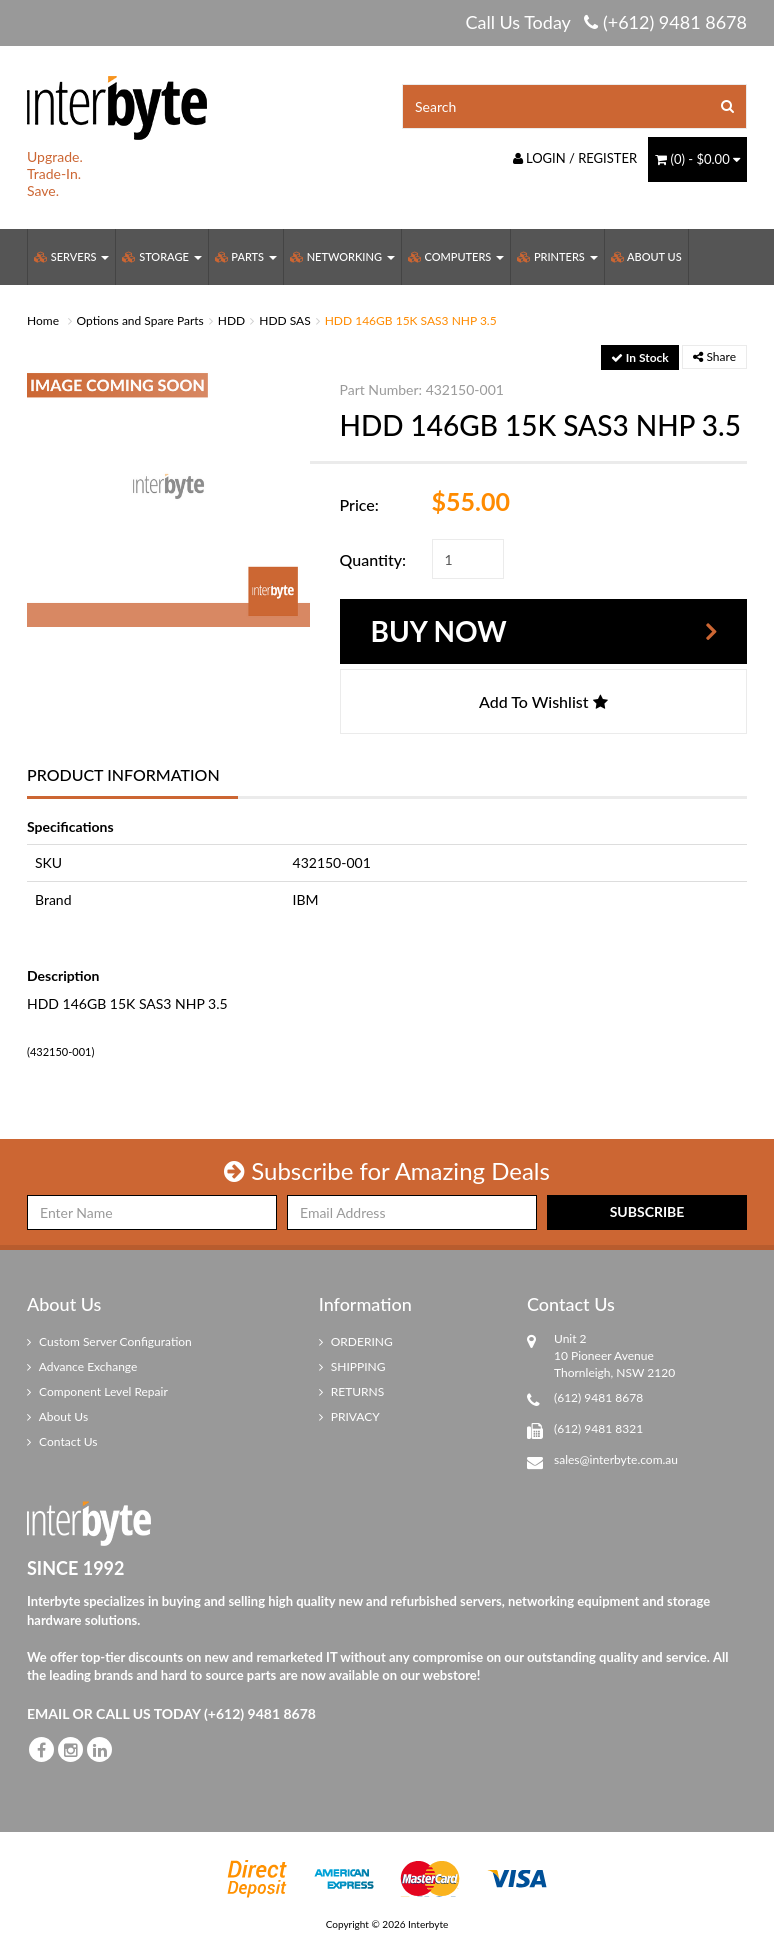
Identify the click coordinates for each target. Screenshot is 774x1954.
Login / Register (575, 158)
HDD (231, 320)
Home (43, 320)
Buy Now (439, 631)
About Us (646, 256)
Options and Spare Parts (140, 320)
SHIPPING (352, 1366)
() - (697, 159)
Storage (161, 256)
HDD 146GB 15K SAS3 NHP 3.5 (411, 320)
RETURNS (352, 1391)
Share (714, 356)
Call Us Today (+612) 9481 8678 (606, 22)
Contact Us (62, 1441)
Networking (342, 256)
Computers (456, 256)
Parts (246, 256)
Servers (71, 256)
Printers (557, 256)
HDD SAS (284, 320)
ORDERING (356, 1341)
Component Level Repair (97, 1391)
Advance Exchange (82, 1366)
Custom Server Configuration (109, 1341)
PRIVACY (349, 1416)
